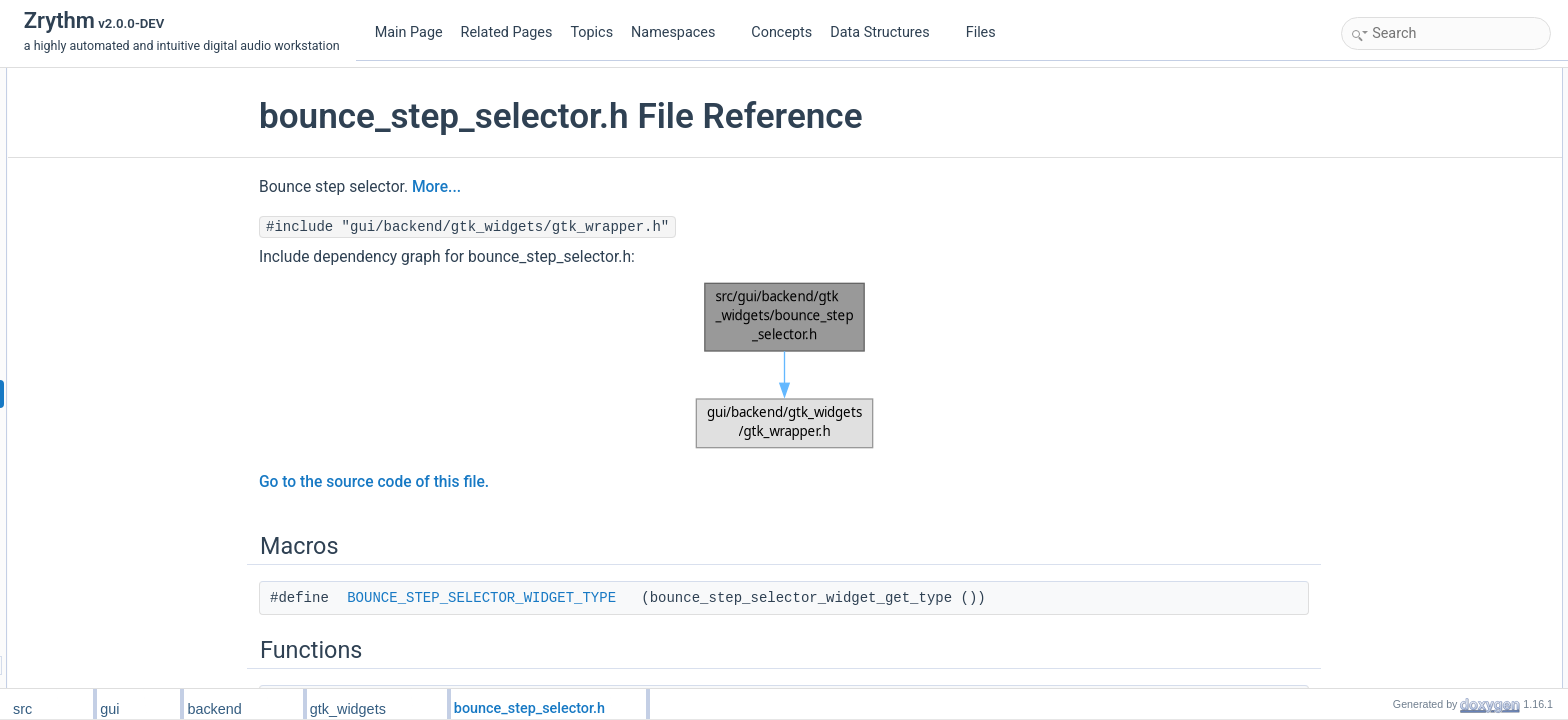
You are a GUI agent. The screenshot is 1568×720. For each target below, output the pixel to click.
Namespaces (681, 32)
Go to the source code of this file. (381, 482)
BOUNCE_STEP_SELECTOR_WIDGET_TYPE (488, 598)
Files (988, 32)
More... (443, 187)
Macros (1366, 79)
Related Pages (507, 32)
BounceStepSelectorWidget (1436, 189)
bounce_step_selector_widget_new (1456, 145)
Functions (1373, 123)
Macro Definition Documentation (1432, 233)
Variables (1371, 167)
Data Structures (887, 32)
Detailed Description (1400, 211)
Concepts (781, 32)
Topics (591, 32)
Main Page (409, 32)
